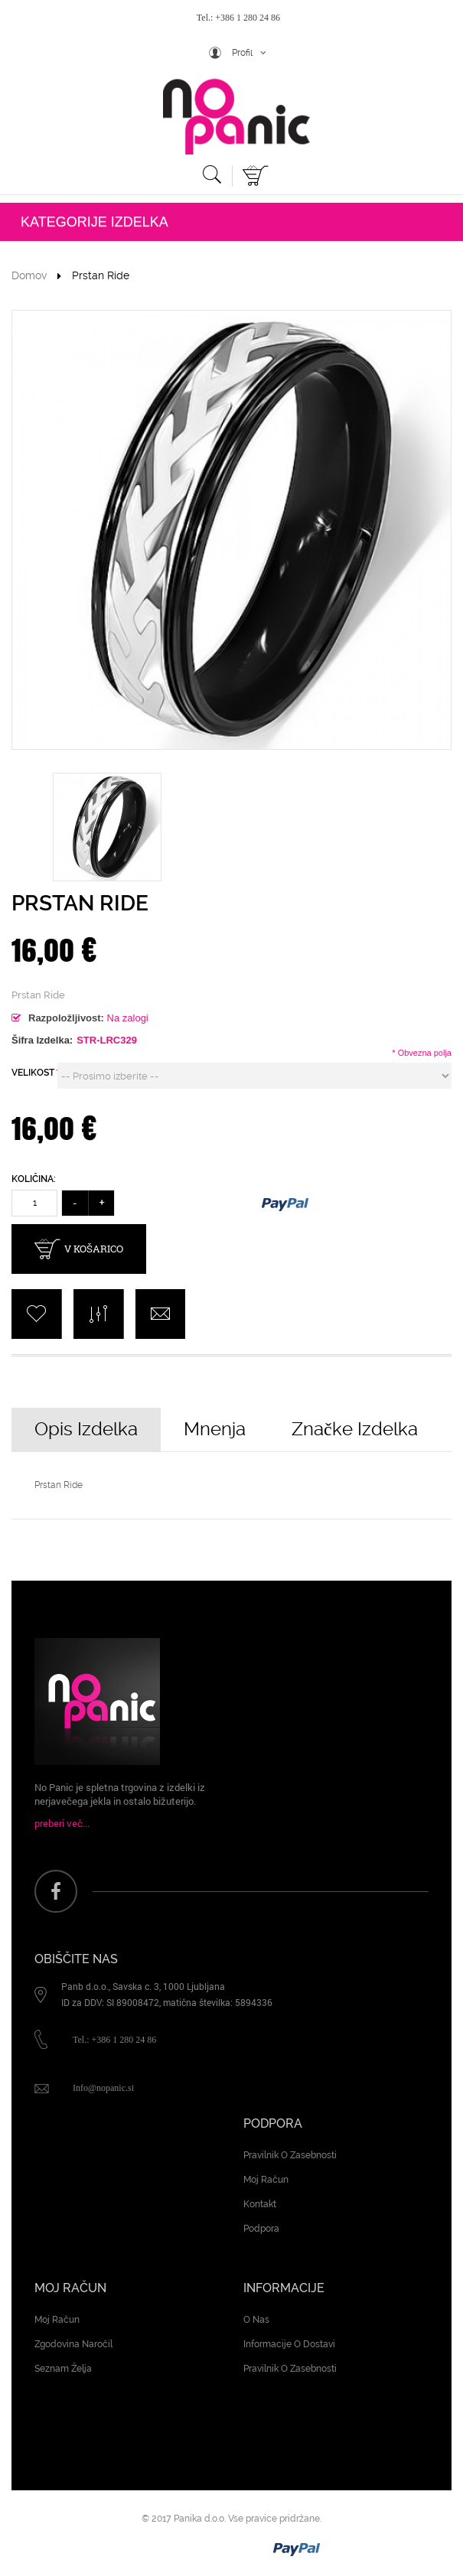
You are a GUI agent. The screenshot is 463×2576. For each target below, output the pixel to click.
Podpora (261, 2228)
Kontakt (259, 2204)
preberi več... (62, 1823)
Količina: (33, 1179)
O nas (256, 2319)
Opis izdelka (86, 1429)
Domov (29, 275)
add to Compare (98, 1314)
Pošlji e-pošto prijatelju (160, 1314)
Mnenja (215, 1429)
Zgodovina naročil (73, 2344)
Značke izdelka (355, 1429)
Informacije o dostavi (289, 2344)
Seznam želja (63, 2368)
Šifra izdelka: (42, 1040)
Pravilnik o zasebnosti (290, 2155)
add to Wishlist (36, 1314)
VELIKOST (34, 1072)
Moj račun (266, 2179)
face (55, 1891)
